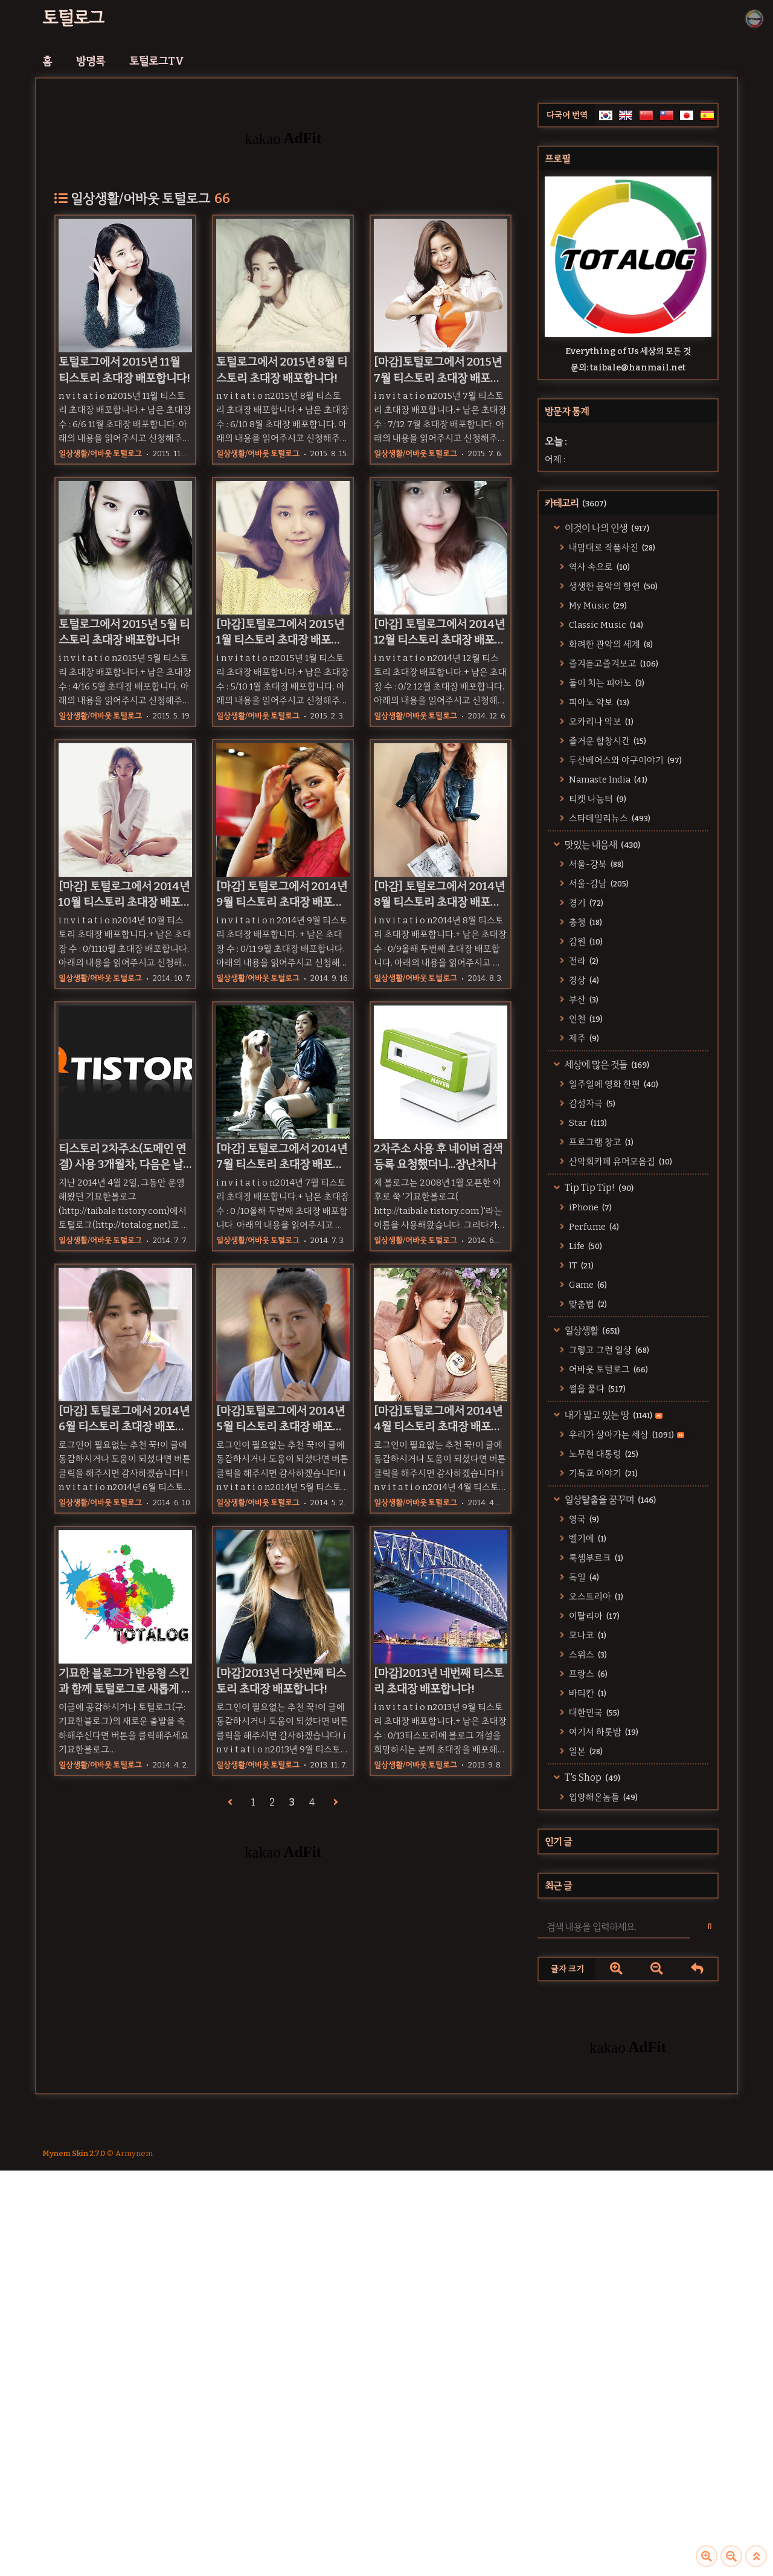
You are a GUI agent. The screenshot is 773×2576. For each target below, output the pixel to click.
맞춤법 (587, 1304)
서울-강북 (595, 864)
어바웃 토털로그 (607, 1369)
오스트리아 (595, 1596)
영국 (583, 1519)
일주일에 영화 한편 (612, 1084)
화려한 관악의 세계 (610, 644)
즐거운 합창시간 (606, 740)
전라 (582, 960)
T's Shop (591, 1777)
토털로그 (73, 17)
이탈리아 (593, 1615)
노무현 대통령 (602, 1453)
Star (587, 1122)
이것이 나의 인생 (606, 528)
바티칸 (586, 1693)
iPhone (589, 1207)
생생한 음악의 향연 (612, 586)
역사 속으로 (598, 566)
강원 (585, 941)
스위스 (587, 1654)
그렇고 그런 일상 (608, 1349)
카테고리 (575, 503)
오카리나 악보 (600, 721)
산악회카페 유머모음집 (619, 1161)
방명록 (90, 61)
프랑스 (587, 1673)
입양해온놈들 (602, 1797)
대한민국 (593, 1712)
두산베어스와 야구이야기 (624, 760)
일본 (585, 1751)
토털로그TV (156, 61)
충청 (584, 922)
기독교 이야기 (602, 1473)
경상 (583, 980)
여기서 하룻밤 (602, 1731)
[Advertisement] (628, 2181)
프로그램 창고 (600, 1142)
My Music (597, 605)
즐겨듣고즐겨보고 (612, 663)
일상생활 (591, 1330)
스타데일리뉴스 (608, 818)
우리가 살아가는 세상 (625, 1434)
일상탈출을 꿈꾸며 (609, 1499)
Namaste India (607, 779)
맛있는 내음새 (601, 844)
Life (584, 1246)
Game (587, 1284)
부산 (582, 999)
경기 (585, 902)
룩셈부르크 (595, 1557)
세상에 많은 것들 (606, 1064)
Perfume (593, 1226)
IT (580, 1265)
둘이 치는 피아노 (605, 682)
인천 (585, 1018)
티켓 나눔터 (596, 798)
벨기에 (586, 1538)
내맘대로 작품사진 (611, 547)
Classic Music (605, 624)
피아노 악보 (598, 702)
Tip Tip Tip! (598, 1187)
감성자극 (591, 1103)
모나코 (586, 1635)
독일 (583, 1577)
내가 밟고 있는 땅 (612, 1415)
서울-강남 (598, 883)
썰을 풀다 (596, 1388)
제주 (583, 1038)
